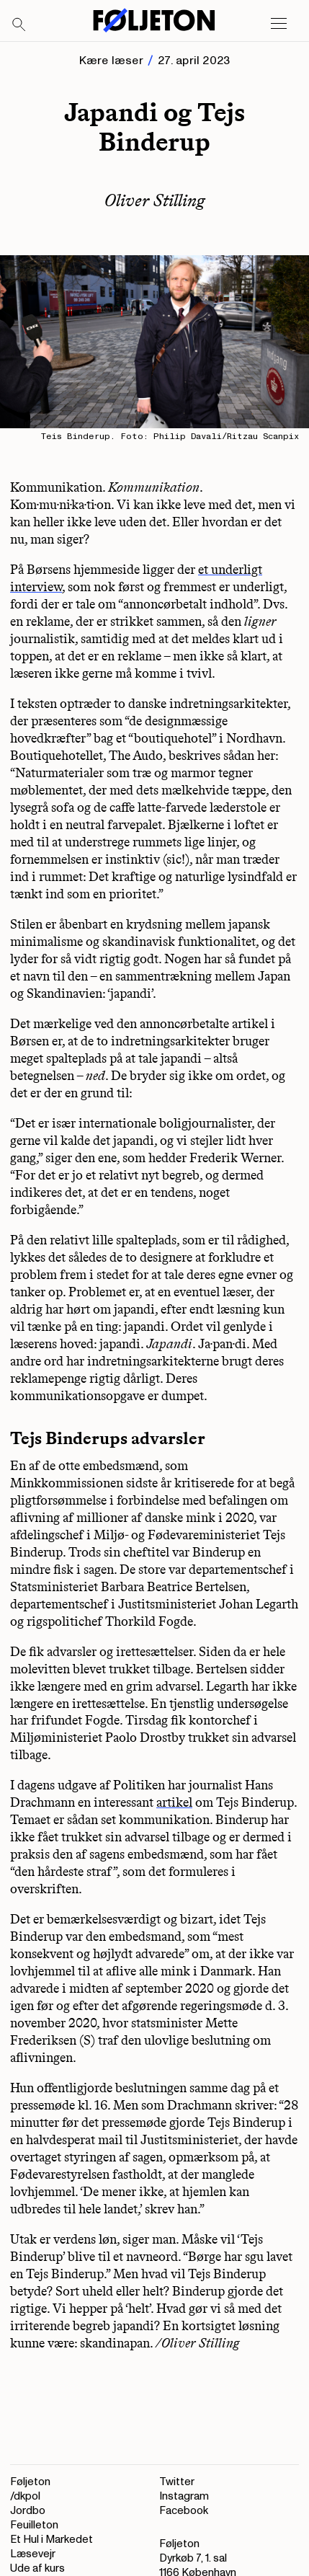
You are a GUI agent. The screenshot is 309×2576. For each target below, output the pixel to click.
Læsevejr (32, 2554)
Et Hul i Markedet (51, 2539)
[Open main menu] (279, 24)
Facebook (183, 2510)
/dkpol (25, 2496)
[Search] (19, 25)
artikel (174, 1802)
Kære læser (111, 60)
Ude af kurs (37, 2568)
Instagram (184, 2496)
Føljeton (30, 2481)
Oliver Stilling (154, 200)
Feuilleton (34, 2525)
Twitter (176, 2481)
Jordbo (27, 2510)
